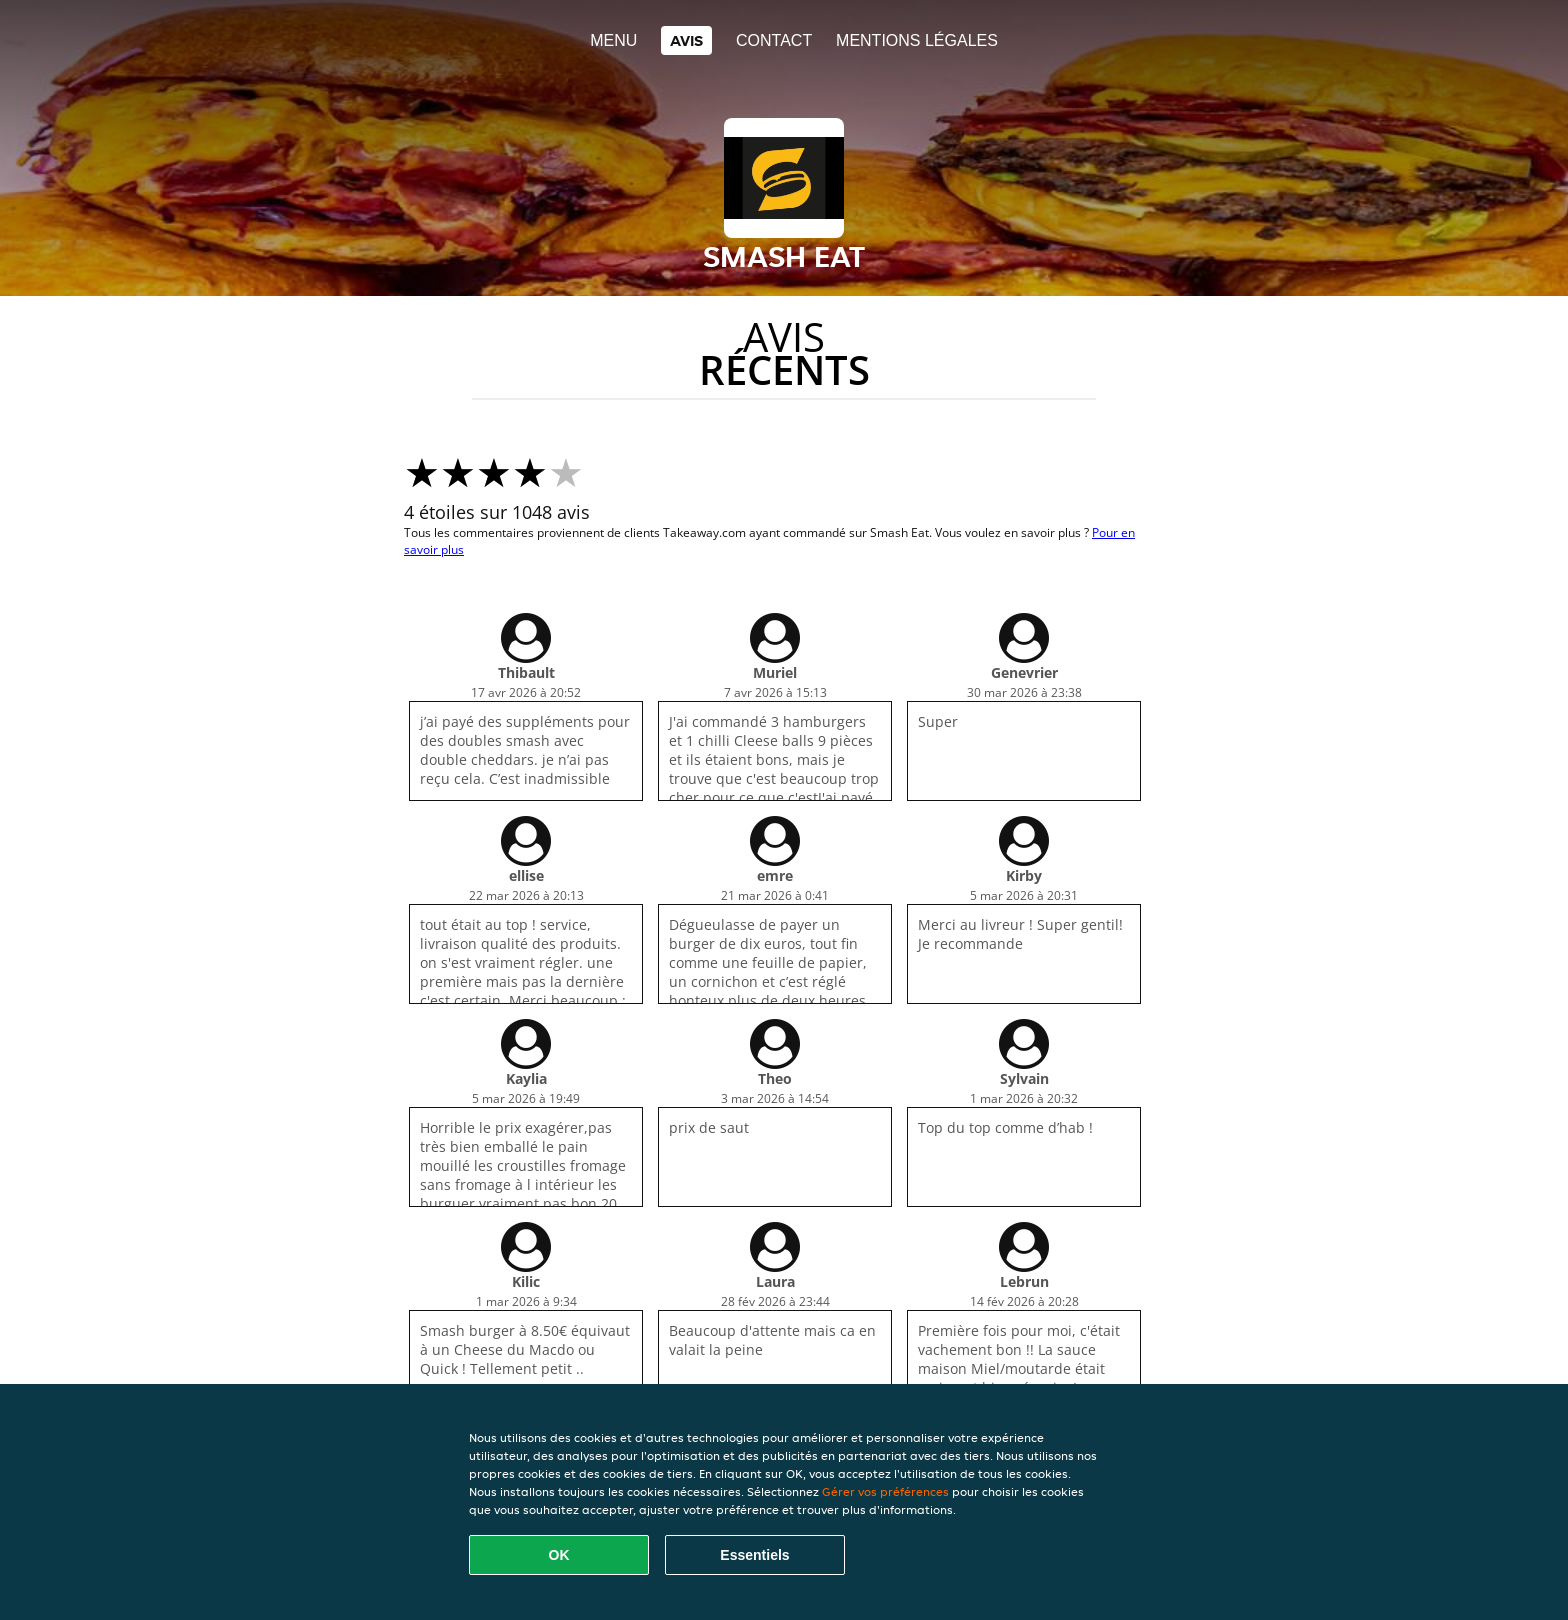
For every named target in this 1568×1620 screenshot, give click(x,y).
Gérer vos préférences (885, 1491)
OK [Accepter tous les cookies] (559, 1555)
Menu (613, 40)
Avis (686, 40)
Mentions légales (917, 40)
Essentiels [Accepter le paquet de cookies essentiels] (754, 1555)
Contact (774, 40)
